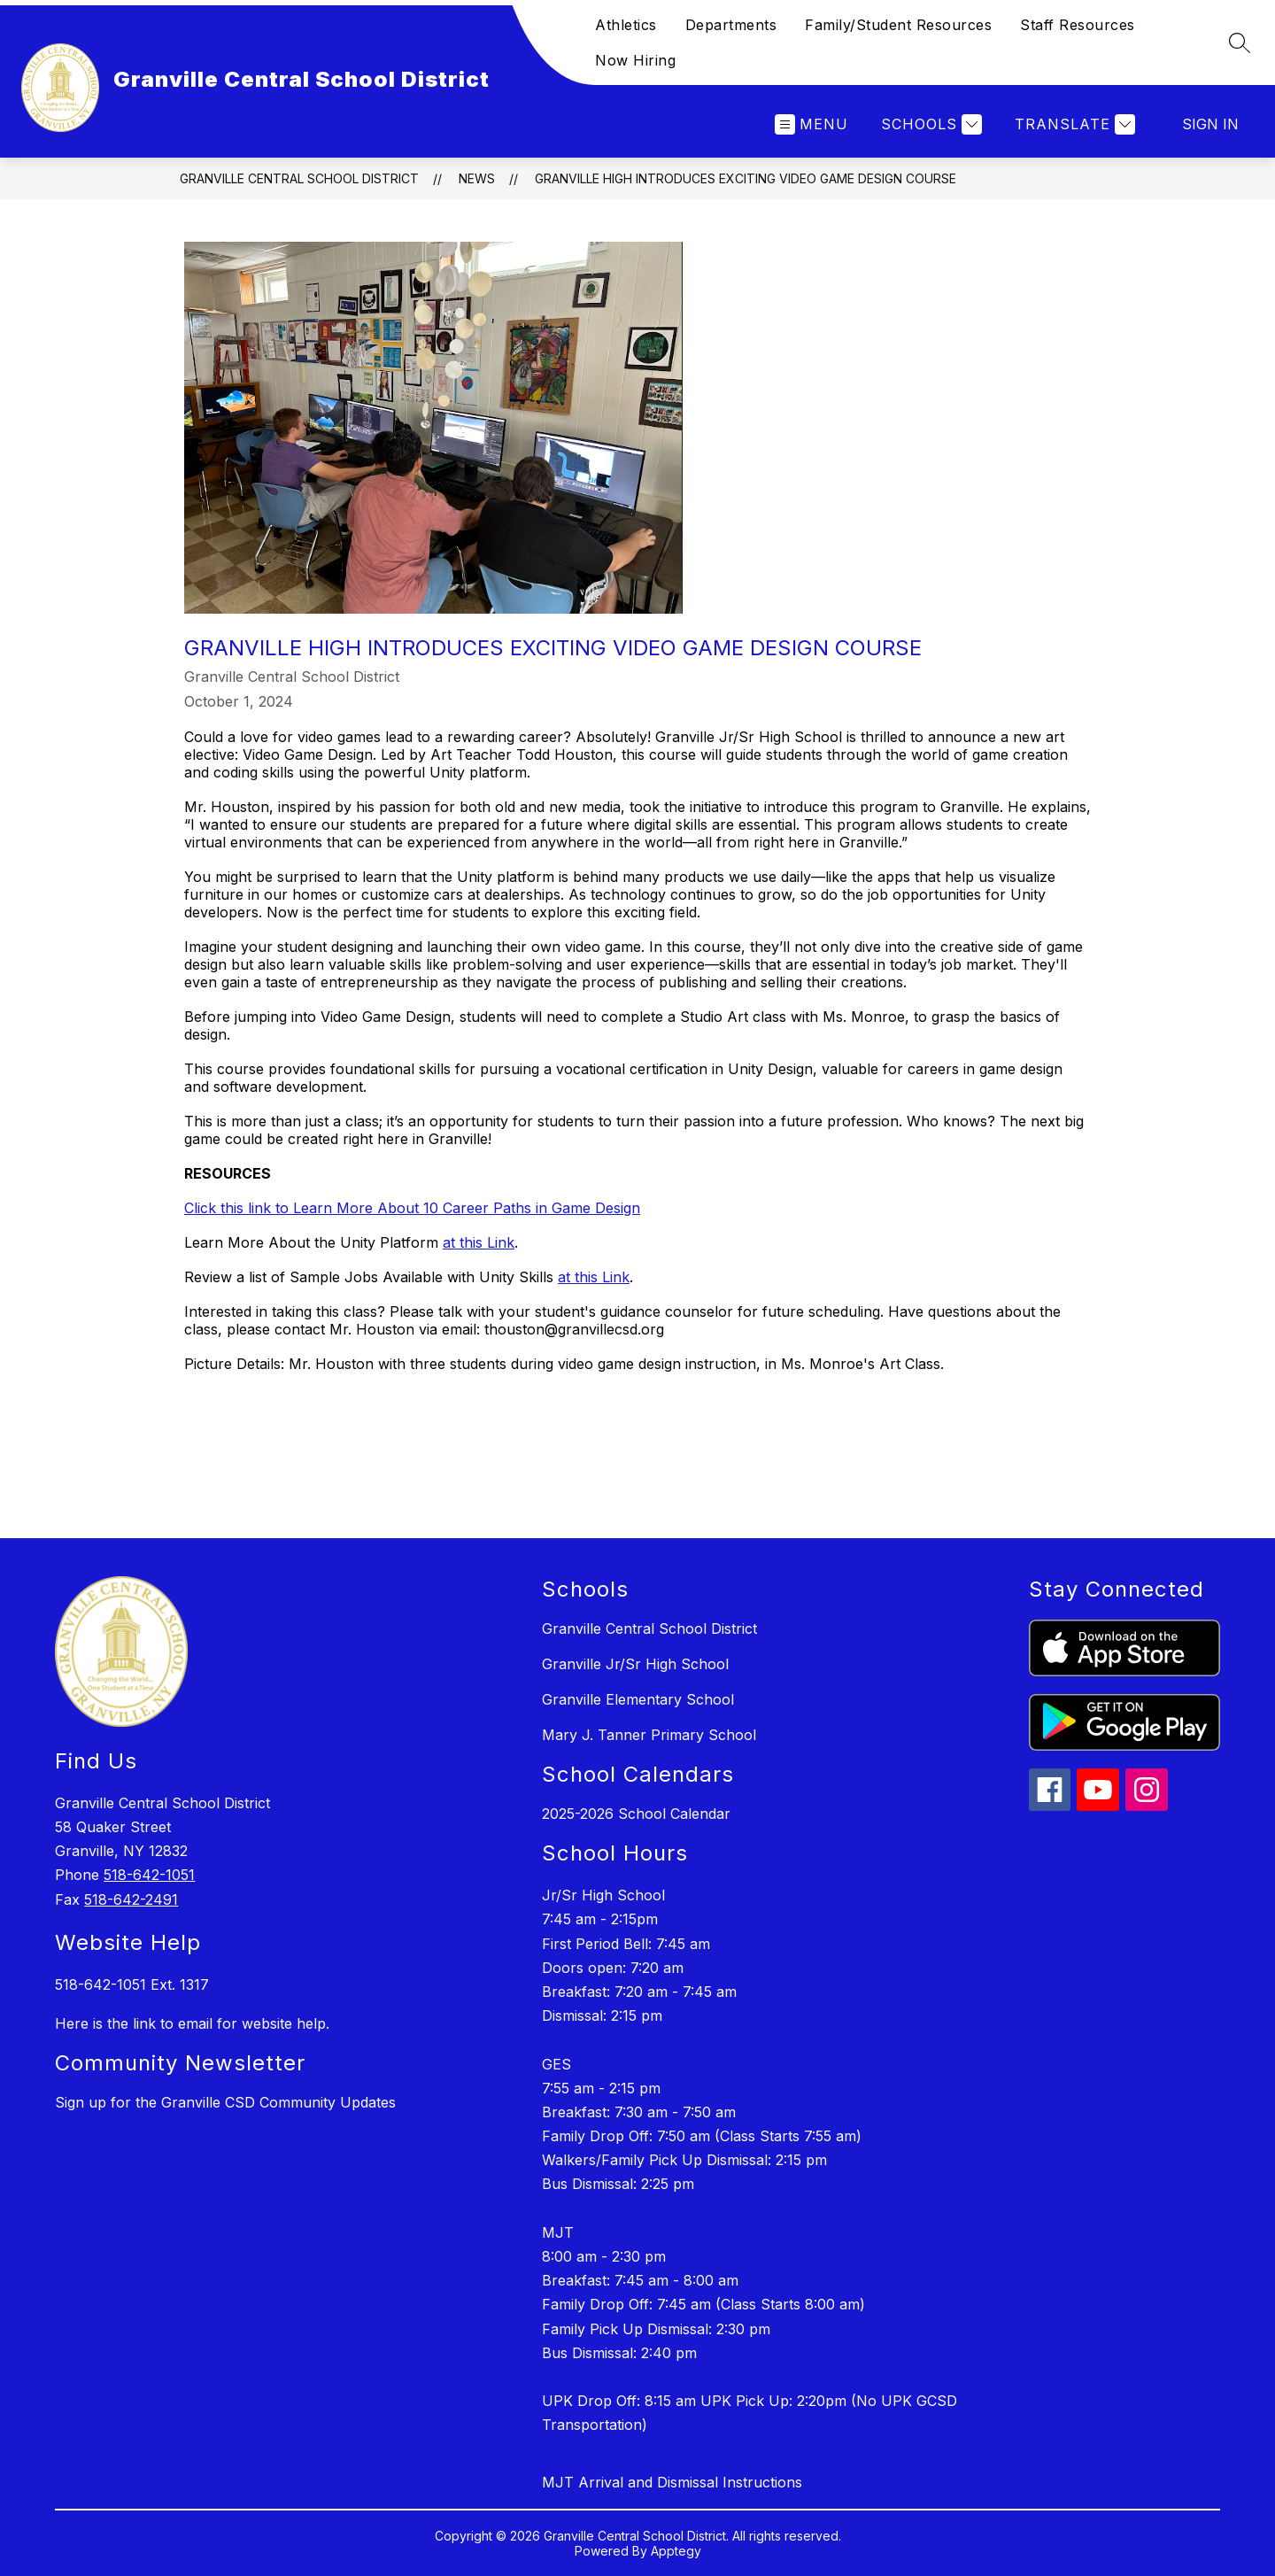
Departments (731, 25)
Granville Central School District (299, 178)
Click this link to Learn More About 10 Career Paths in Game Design (412, 1208)
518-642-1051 (149, 1875)
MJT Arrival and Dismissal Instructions (672, 2482)
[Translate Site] (1072, 124)
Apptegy (676, 2550)
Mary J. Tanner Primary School (649, 1735)
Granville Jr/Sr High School (635, 1664)
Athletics (626, 25)
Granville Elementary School (638, 1699)
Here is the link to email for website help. (192, 2023)
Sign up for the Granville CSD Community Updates (225, 2102)
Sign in (1210, 124)
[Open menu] (811, 124)
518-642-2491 (131, 1899)
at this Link (478, 1242)
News (477, 178)
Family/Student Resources (898, 25)
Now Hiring (635, 60)
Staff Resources (1077, 25)
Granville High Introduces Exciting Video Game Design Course (745, 178)
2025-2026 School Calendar (636, 1813)
